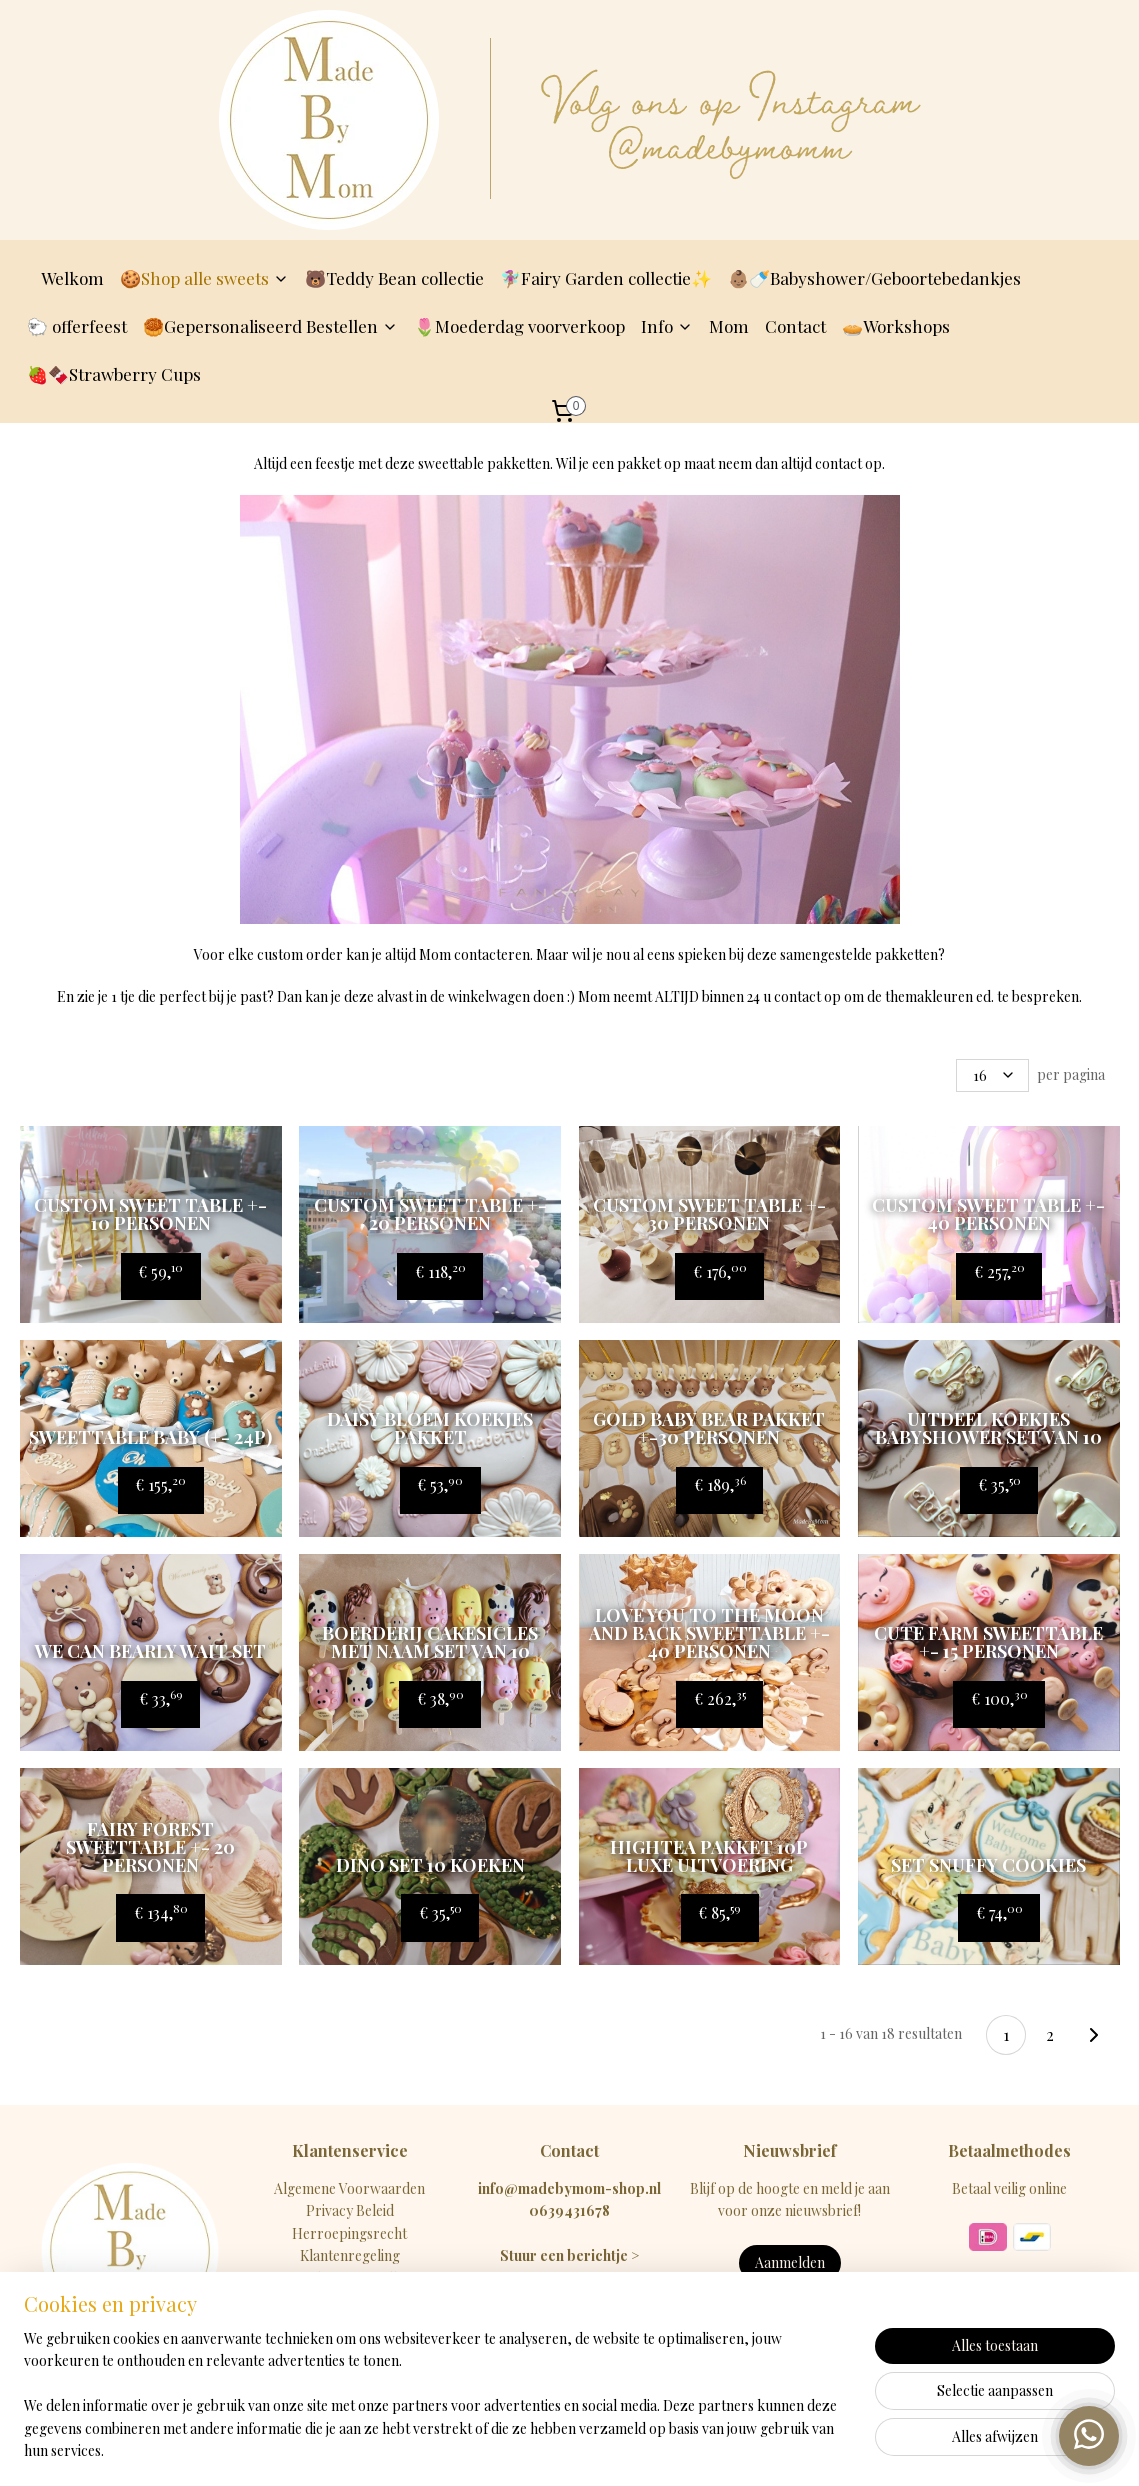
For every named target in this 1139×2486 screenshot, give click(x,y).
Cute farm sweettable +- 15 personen (988, 1642)
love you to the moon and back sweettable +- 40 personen (709, 1633)
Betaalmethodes (350, 2300)
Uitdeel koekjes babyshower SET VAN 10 (988, 1428)
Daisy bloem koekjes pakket (430, 1428)
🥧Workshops (896, 326)
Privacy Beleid (350, 2210)
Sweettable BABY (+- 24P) (150, 1437)
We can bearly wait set (150, 1651)
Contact (795, 326)
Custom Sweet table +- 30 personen (709, 1214)
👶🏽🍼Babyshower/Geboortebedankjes (874, 278)
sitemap (510, 2449)
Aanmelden (790, 2262)
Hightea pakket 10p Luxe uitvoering (709, 1856)
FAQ (349, 2322)
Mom (729, 326)
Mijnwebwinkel (764, 2449)
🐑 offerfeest (77, 326)
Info (667, 326)
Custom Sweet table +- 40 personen (988, 1214)
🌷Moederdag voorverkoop (519, 326)
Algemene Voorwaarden (349, 2188)
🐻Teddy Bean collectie (394, 278)
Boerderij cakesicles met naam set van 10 (430, 1642)
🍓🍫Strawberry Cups (114, 374)
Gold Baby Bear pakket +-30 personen (709, 1428)
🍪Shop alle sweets (204, 278)
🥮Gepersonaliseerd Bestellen (270, 326)
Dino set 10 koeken (429, 1865)
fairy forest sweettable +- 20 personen (150, 1847)
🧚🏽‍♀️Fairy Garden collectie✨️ (606, 278)
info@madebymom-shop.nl (569, 2188)
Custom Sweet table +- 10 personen (150, 1214)
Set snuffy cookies (988, 1865)
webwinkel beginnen (610, 2449)
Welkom (72, 278)
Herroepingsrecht (349, 2233)
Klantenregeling (350, 2255)
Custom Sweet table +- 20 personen (429, 1214)
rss (545, 2449)
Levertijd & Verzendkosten (350, 2278)
